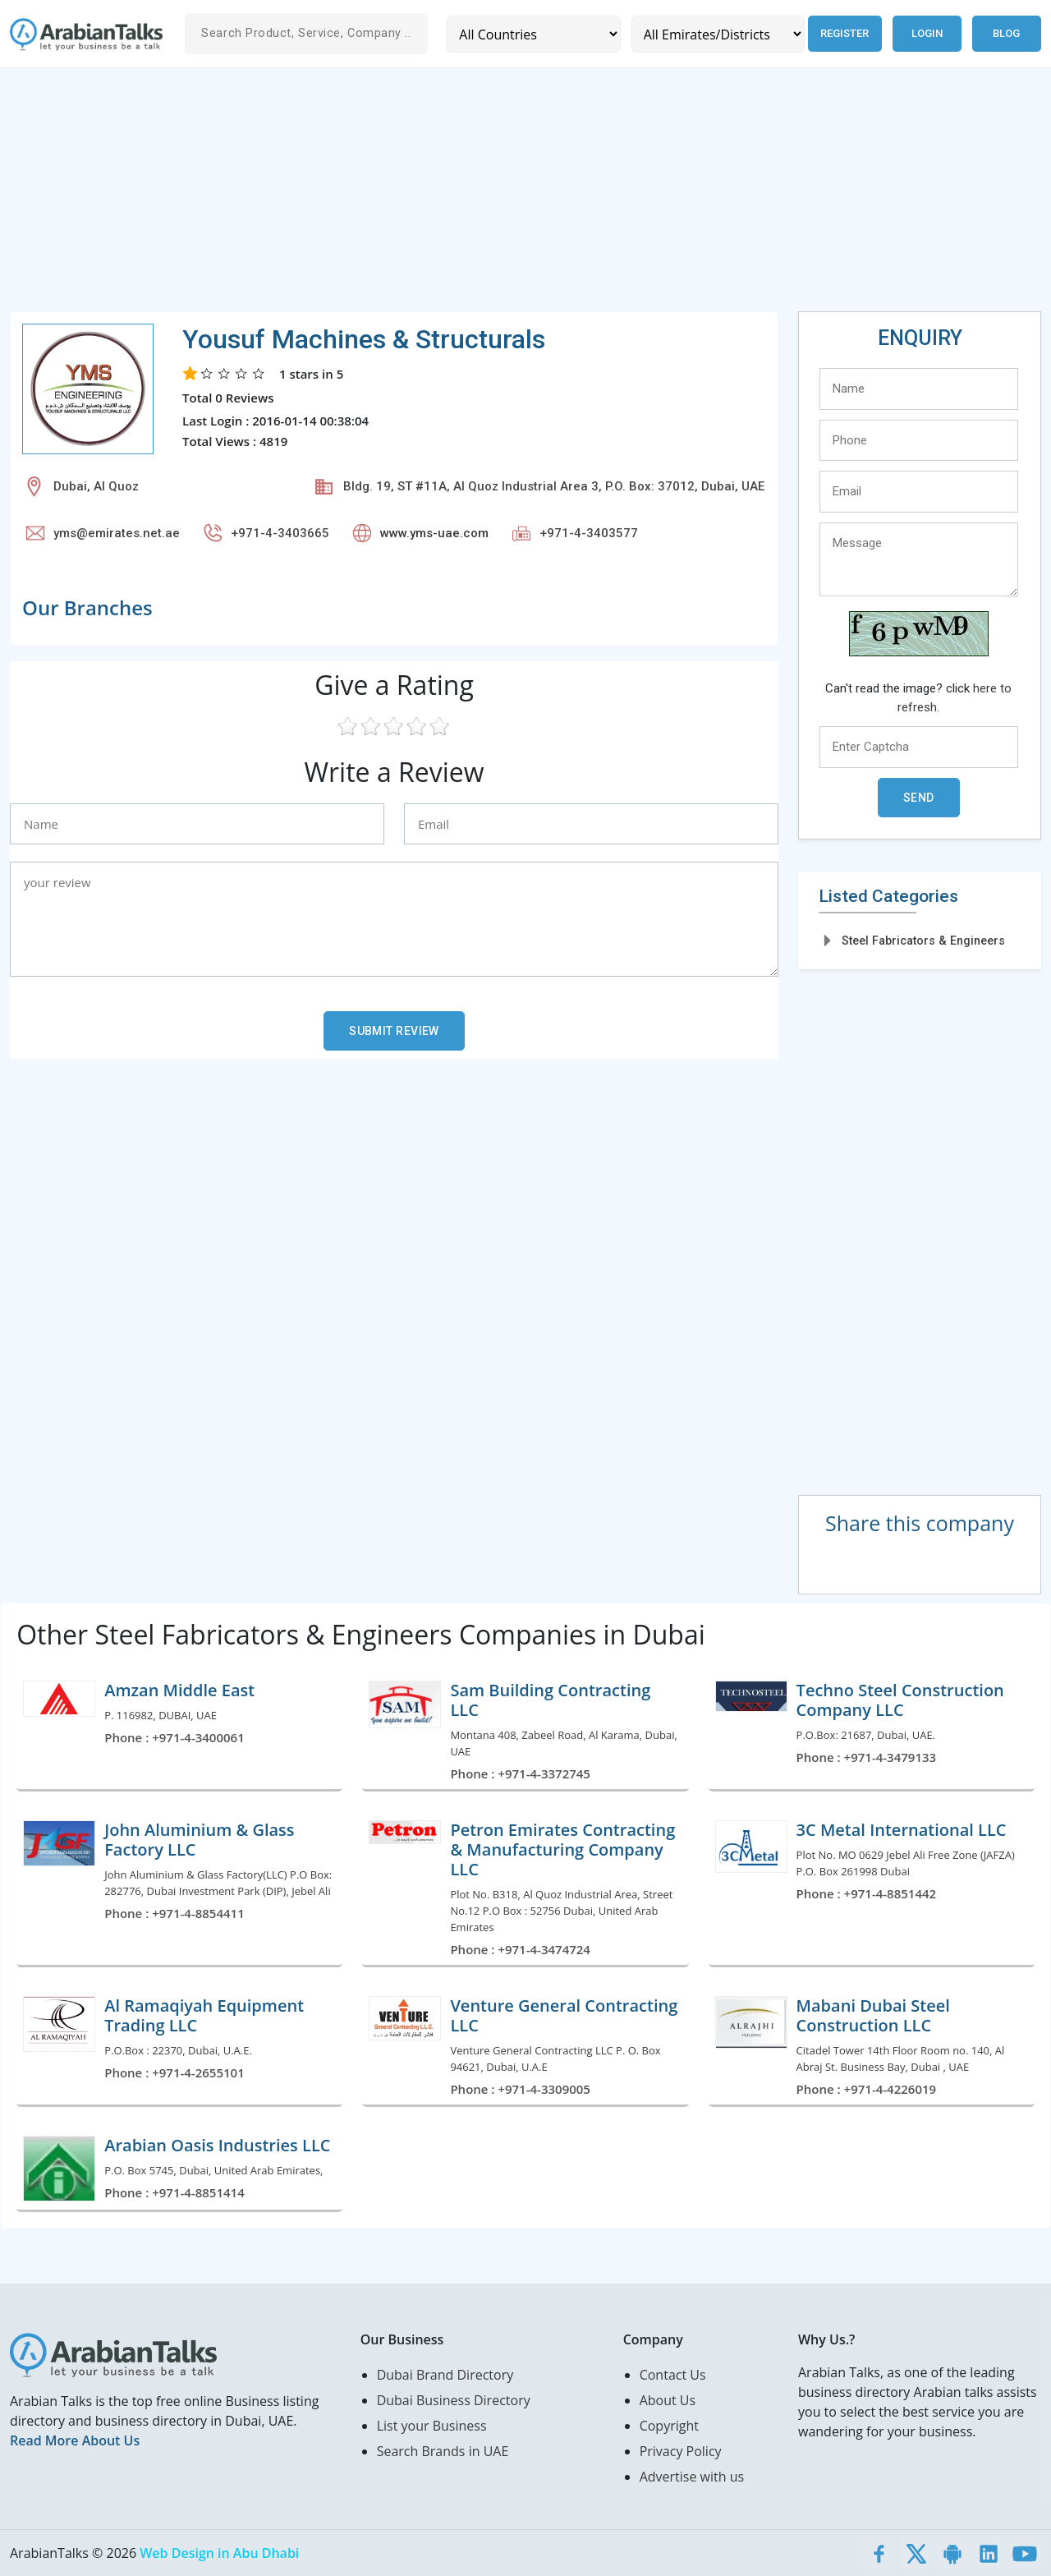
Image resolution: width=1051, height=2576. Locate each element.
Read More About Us (75, 2440)
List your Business (432, 2426)
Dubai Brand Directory (445, 2375)
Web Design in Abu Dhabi (219, 2553)
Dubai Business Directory (453, 2400)
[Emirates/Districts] (717, 34)
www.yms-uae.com (434, 533)
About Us (668, 2400)
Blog (1006, 33)
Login (927, 33)
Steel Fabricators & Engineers (923, 940)
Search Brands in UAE (443, 2451)
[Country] (533, 34)
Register (844, 33)
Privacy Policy (681, 2451)
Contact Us (673, 2375)
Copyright (669, 2426)
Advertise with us (692, 2477)
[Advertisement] (502, 196)
